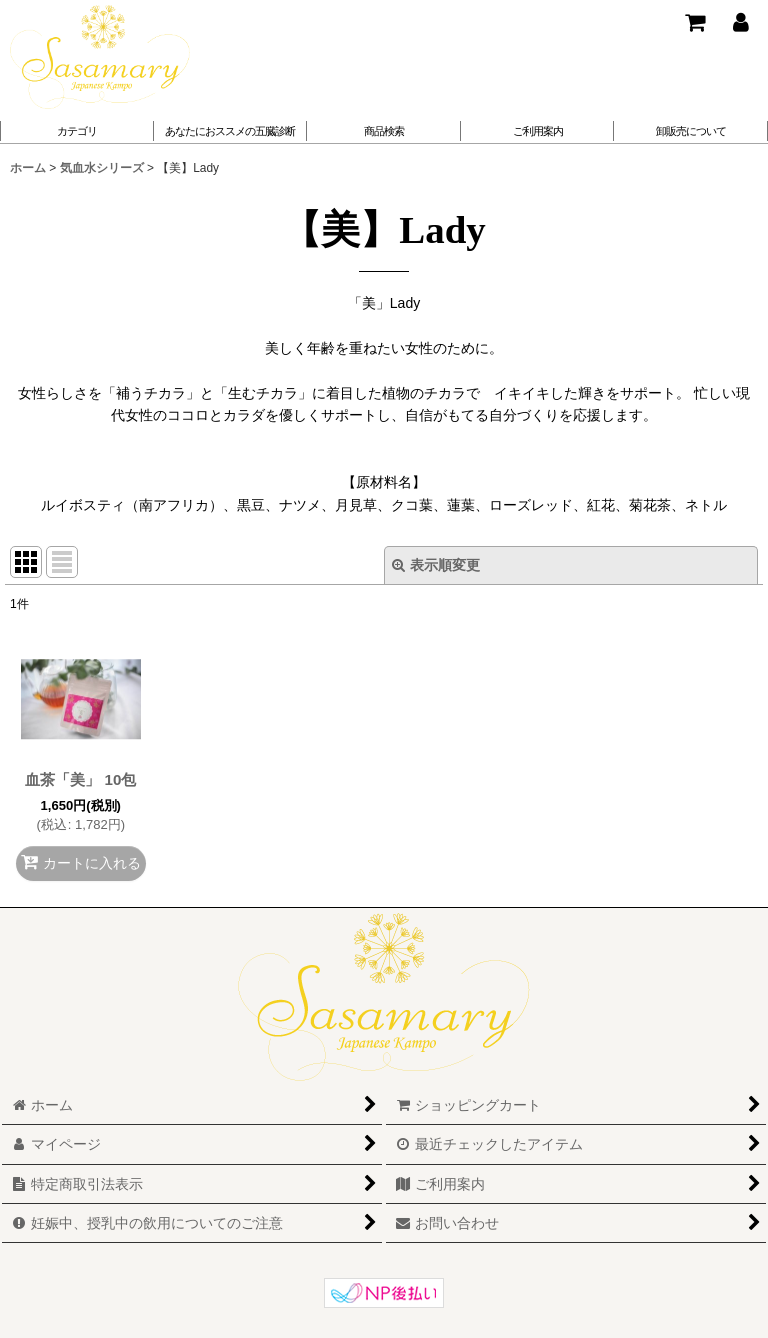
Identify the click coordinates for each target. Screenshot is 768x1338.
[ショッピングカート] (694, 22)
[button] (231, 131)
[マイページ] (740, 22)
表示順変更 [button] (436, 565)
